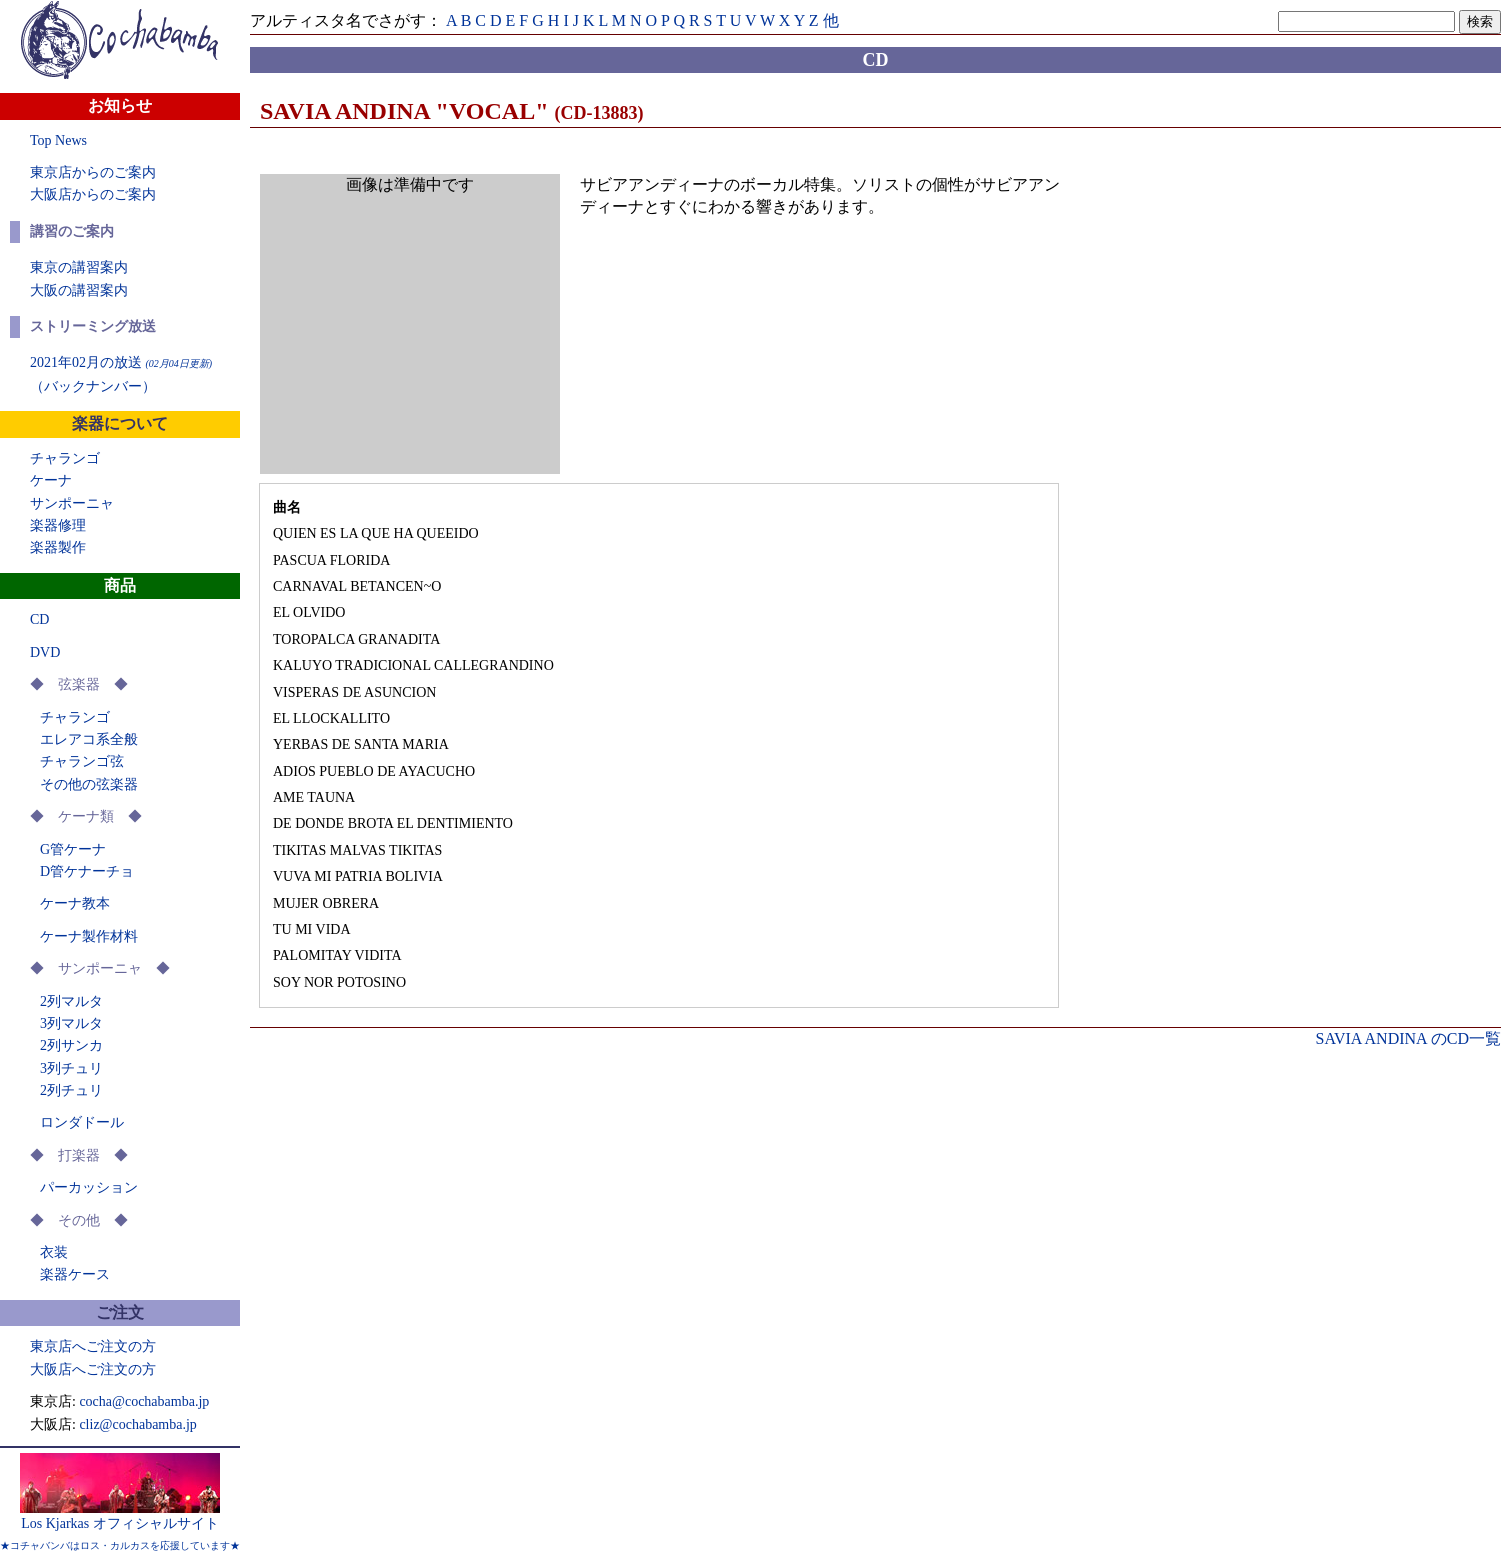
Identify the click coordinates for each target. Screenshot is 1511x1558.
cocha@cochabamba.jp (144, 1401)
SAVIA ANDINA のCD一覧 (1408, 1038)
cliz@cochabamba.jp (137, 1424)
